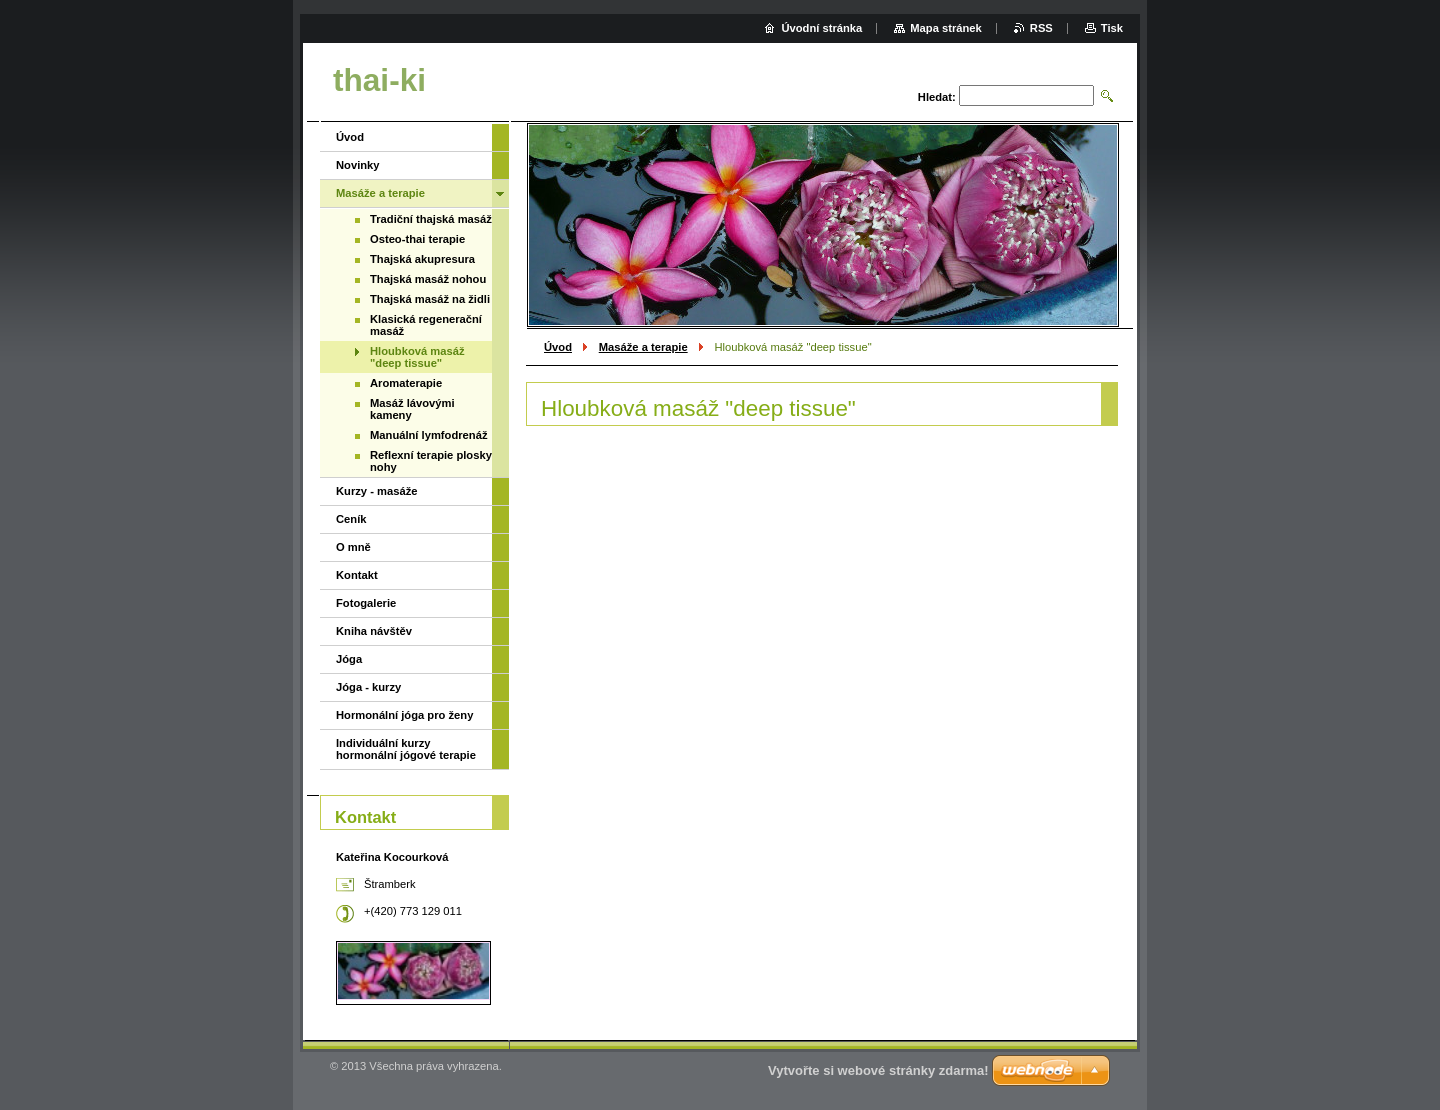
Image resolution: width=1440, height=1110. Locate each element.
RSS (1041, 28)
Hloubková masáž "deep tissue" (417, 357)
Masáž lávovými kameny (412, 409)
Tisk (1112, 28)
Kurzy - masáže (376, 491)
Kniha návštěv (374, 631)
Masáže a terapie (643, 347)
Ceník (351, 519)
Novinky (358, 165)
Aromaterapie (406, 383)
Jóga (349, 659)
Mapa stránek (946, 28)
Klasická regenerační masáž (426, 325)
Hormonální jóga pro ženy (404, 715)
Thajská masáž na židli (430, 299)
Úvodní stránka (821, 28)
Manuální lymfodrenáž (429, 435)
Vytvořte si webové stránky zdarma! (878, 1070)
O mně (353, 547)
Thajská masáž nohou (428, 279)
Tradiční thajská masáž (431, 219)
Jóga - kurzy (368, 687)
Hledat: (937, 97)
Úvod (558, 347)
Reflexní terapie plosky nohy (431, 461)
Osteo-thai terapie (417, 239)
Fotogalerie (366, 603)
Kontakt (357, 575)
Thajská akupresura (422, 259)
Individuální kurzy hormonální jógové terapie (406, 749)
